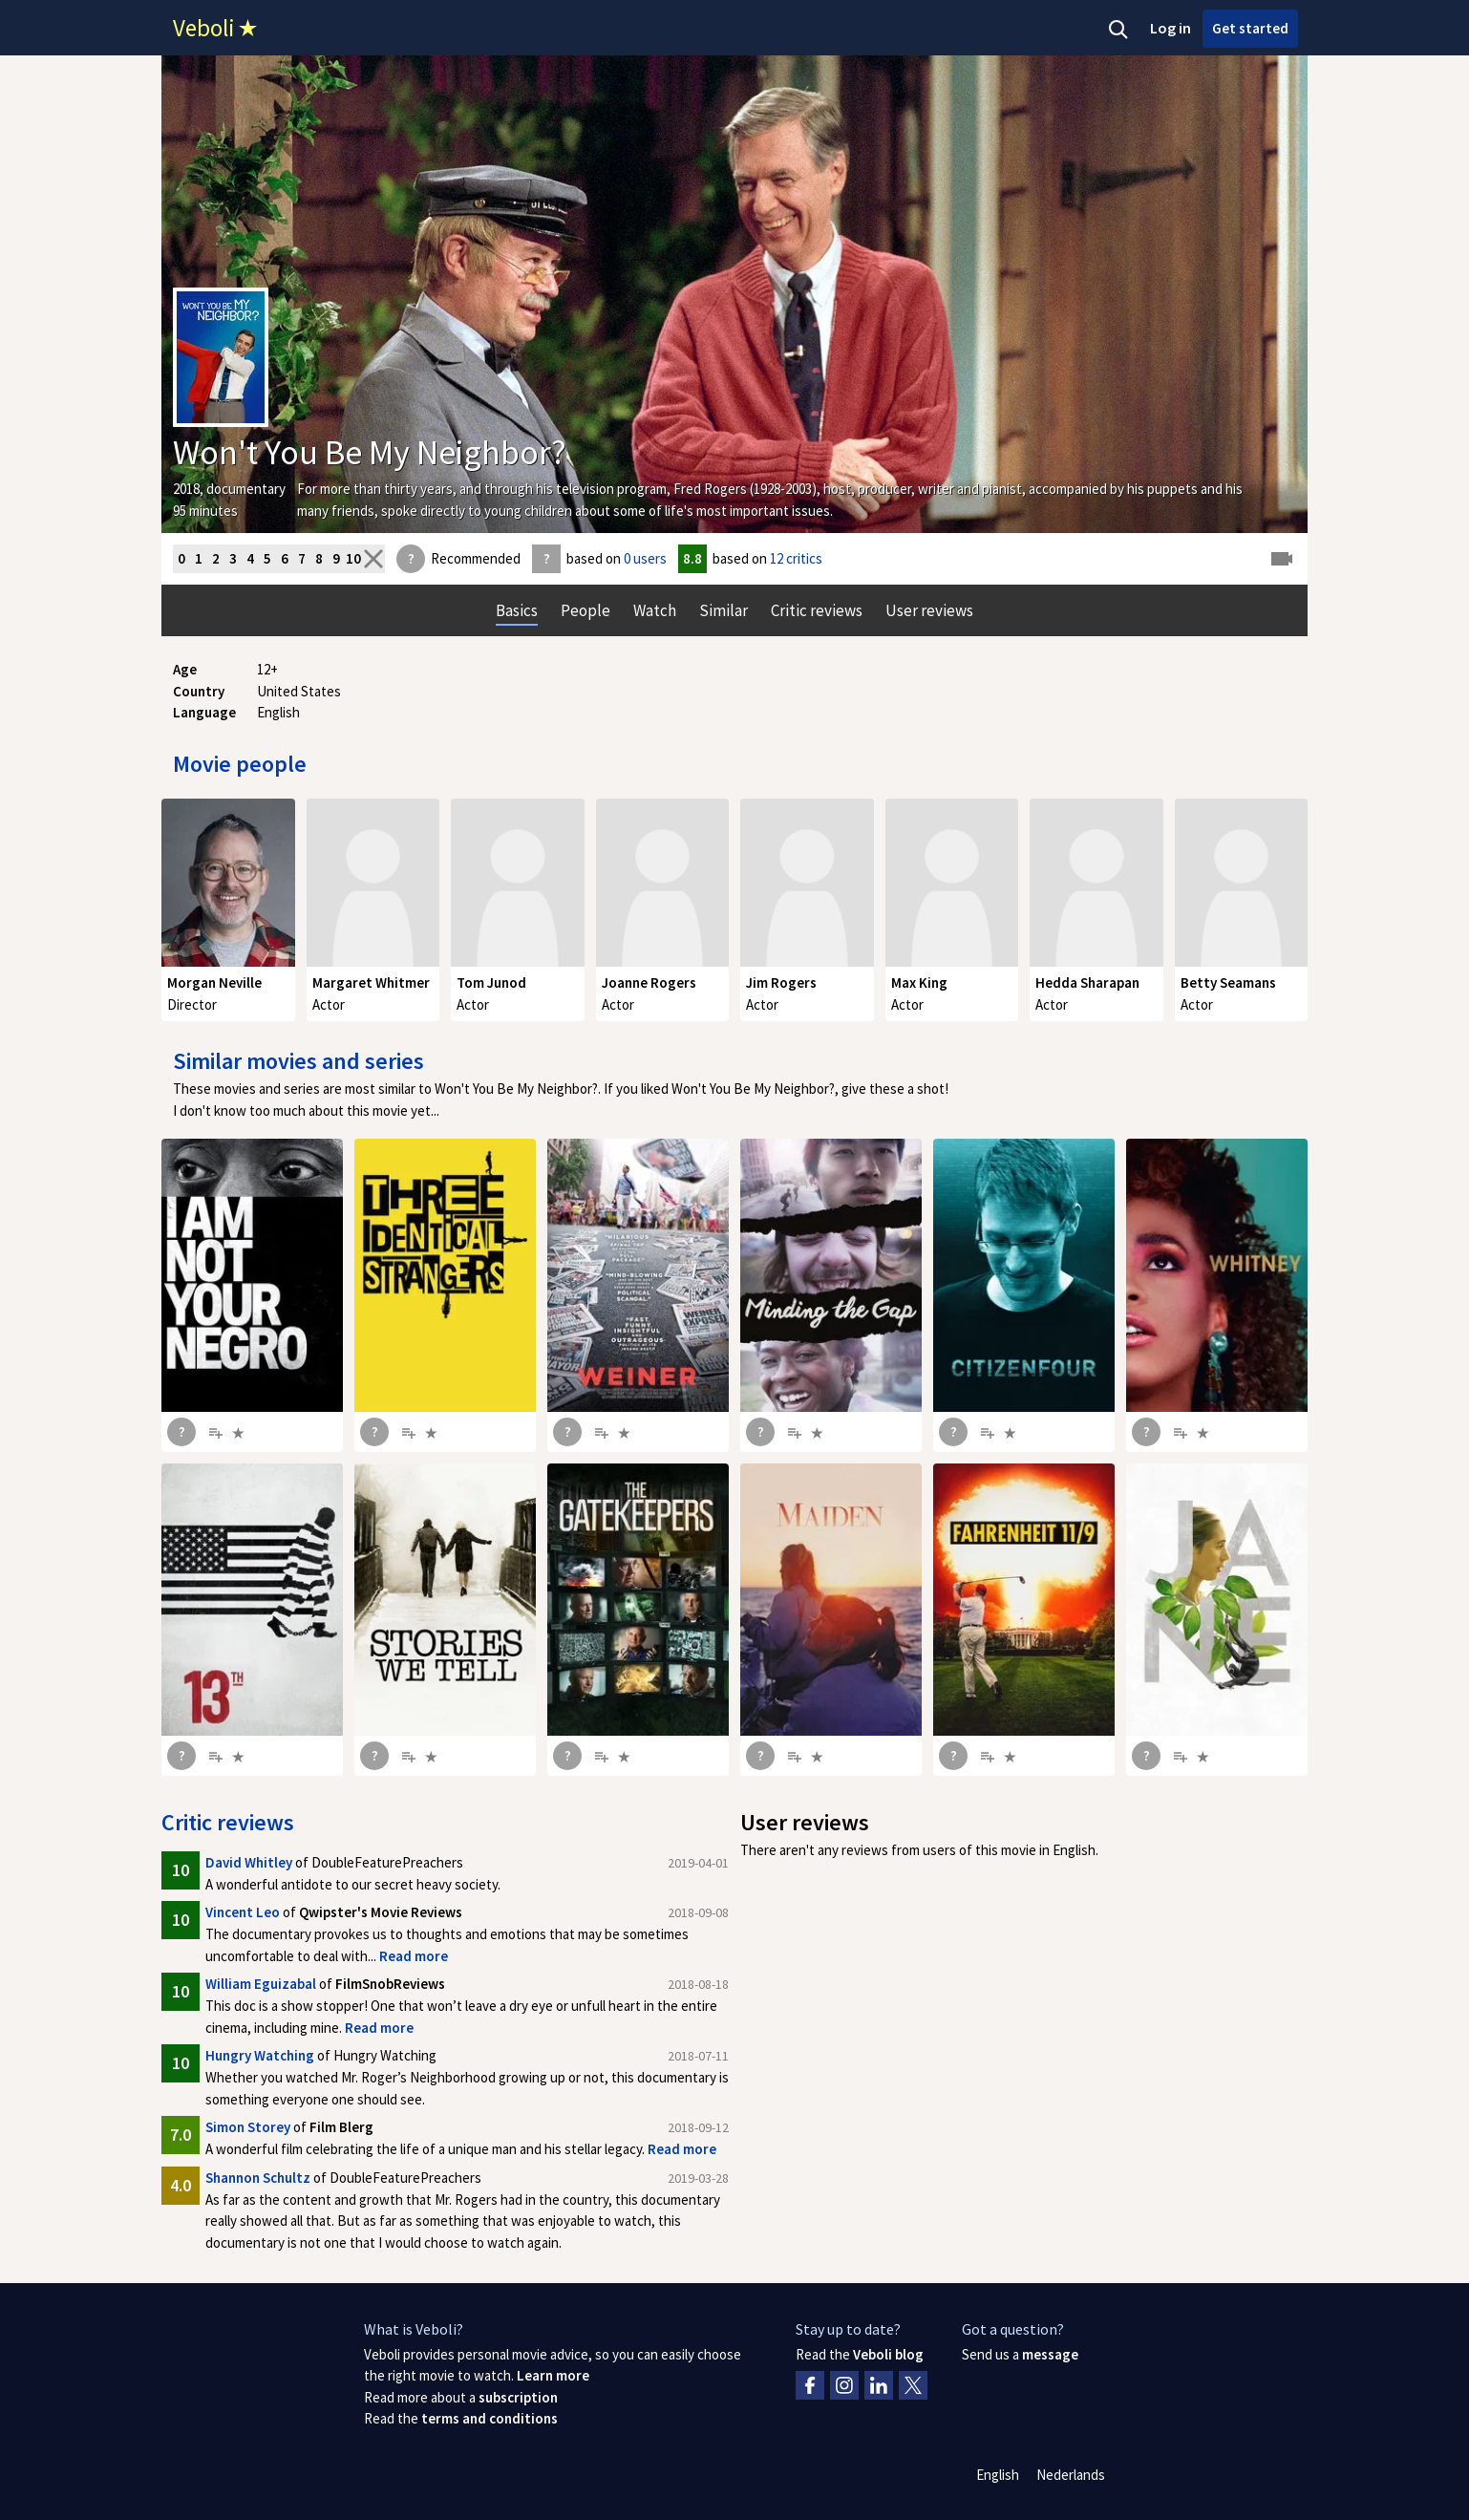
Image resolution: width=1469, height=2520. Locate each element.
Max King (919, 982)
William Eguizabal (260, 1984)
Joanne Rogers (649, 982)
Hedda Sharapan (1087, 982)
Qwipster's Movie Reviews (380, 1912)
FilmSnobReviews (390, 1984)
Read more (413, 1956)
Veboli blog (888, 2354)
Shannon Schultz (257, 2177)
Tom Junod (491, 982)
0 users (645, 558)
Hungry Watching (259, 2055)
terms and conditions (489, 2418)
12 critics (796, 558)
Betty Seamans (1228, 982)
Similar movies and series (298, 1061)
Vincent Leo (242, 1912)
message (1050, 2354)
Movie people (240, 764)
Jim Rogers (781, 982)
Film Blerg (341, 2127)
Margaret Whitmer (371, 982)
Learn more (553, 2375)
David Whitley (248, 1862)
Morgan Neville (214, 982)
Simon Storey (247, 2127)
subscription (518, 2397)
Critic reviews (227, 1822)
